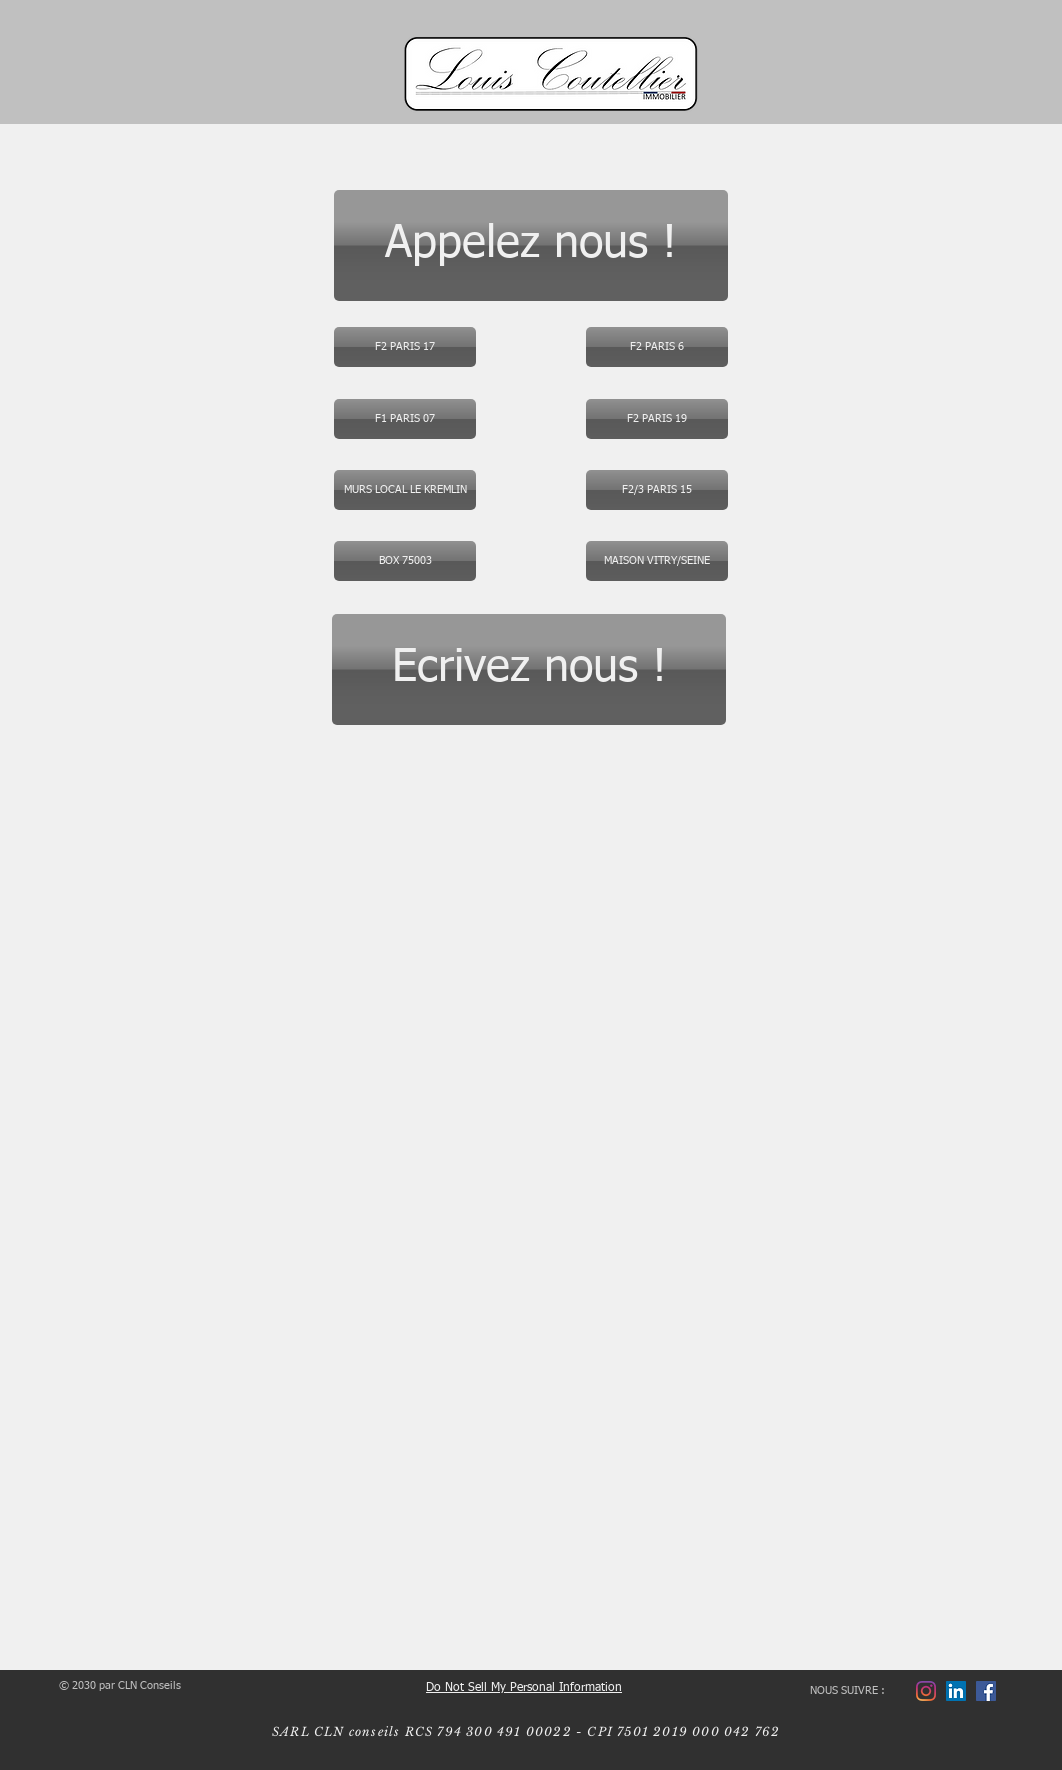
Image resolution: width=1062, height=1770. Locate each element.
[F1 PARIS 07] (405, 419)
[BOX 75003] (405, 561)
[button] (657, 347)
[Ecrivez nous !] (529, 669)
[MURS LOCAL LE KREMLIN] (405, 490)
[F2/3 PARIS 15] (657, 490)
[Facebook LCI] (986, 1691)
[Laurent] (956, 1691)
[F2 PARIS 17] (405, 347)
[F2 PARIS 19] (657, 419)
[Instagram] (926, 1691)
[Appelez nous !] (531, 245)
